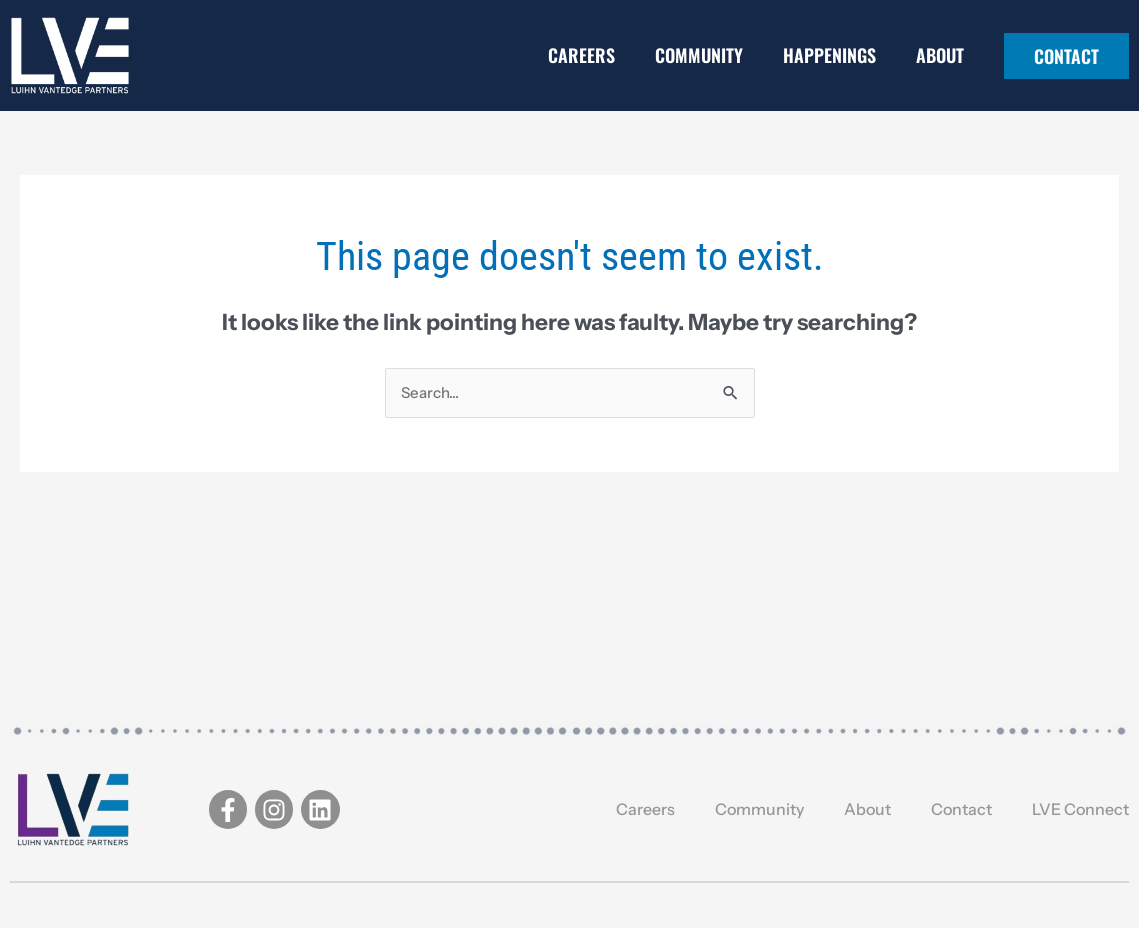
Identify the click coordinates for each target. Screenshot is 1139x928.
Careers (581, 55)
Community (699, 55)
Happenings (829, 55)
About (940, 55)
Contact (961, 809)
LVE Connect (1080, 809)
